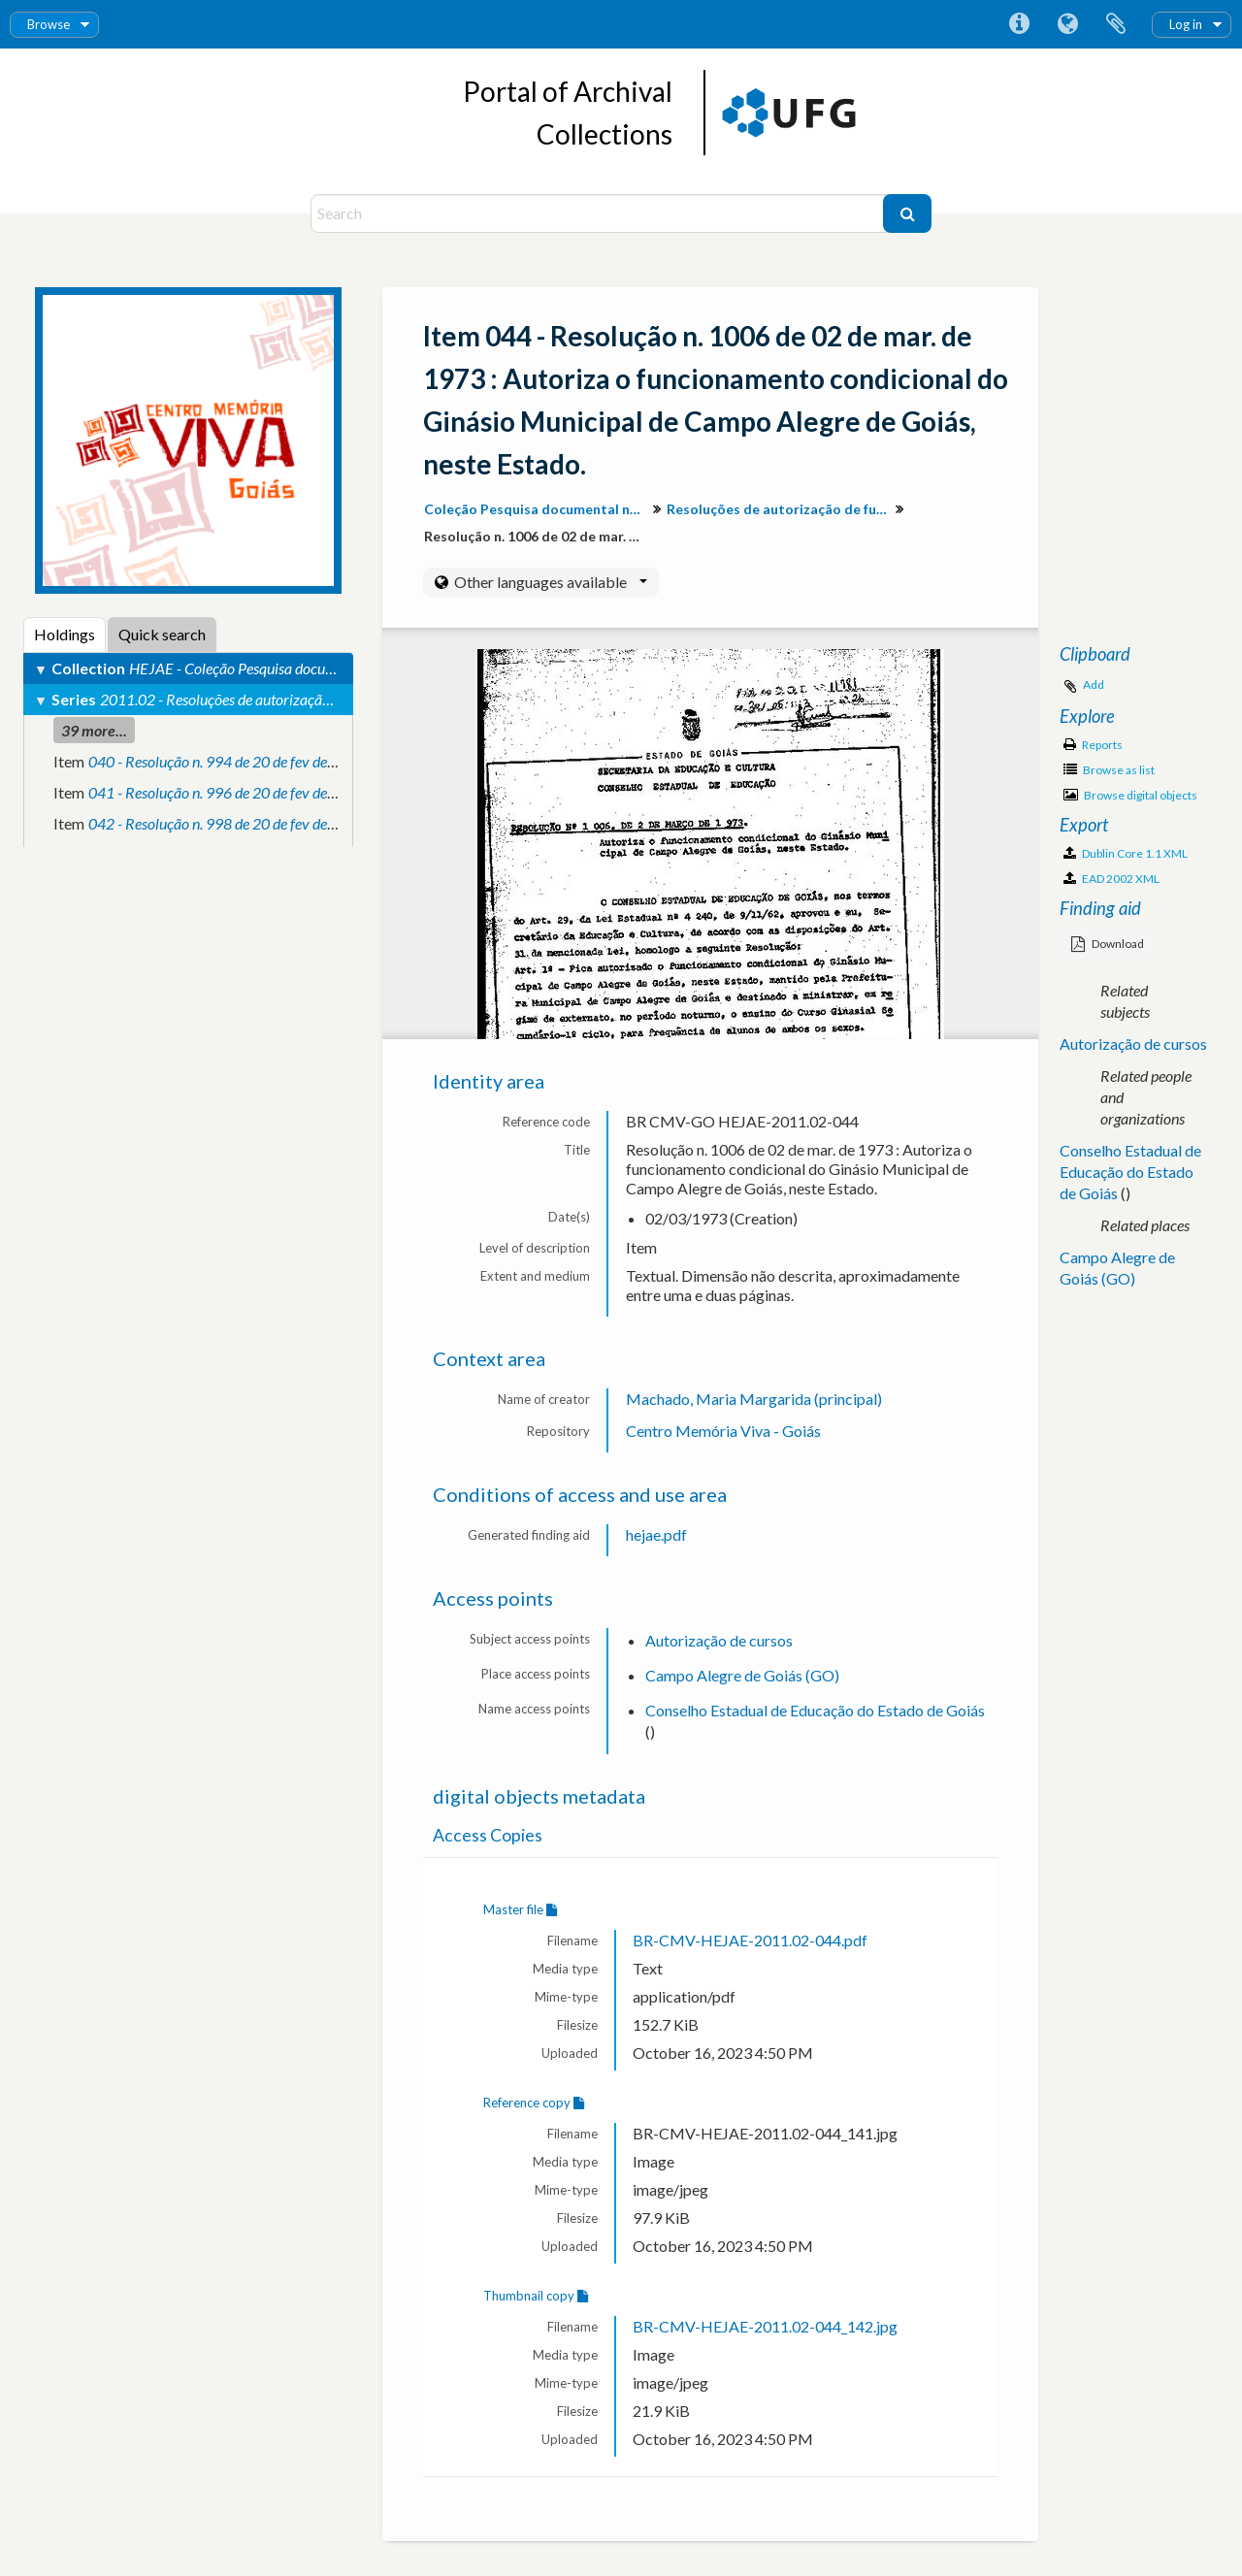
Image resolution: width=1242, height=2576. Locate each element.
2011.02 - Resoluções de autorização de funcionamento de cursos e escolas (331, 699)
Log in (1185, 24)
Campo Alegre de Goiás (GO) (742, 1675)
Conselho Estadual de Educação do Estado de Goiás (815, 1710)
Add (1093, 684)
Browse (48, 24)
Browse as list (1109, 770)
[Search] (599, 213)
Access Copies (487, 1835)
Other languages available (549, 581)
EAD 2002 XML (1111, 878)
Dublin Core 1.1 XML (1125, 853)
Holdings (64, 634)
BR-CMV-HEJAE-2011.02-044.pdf (750, 1940)
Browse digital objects (1130, 795)
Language (1067, 24)
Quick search (162, 634)
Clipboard (1116, 24)
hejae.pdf (656, 1534)
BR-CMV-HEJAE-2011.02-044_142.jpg (765, 2326)
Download (1107, 943)
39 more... (94, 730)
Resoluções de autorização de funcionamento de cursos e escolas (781, 509)
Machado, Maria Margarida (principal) (754, 1398)
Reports (1093, 744)
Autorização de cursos (719, 1640)
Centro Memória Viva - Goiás (723, 1430)
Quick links (1019, 24)
